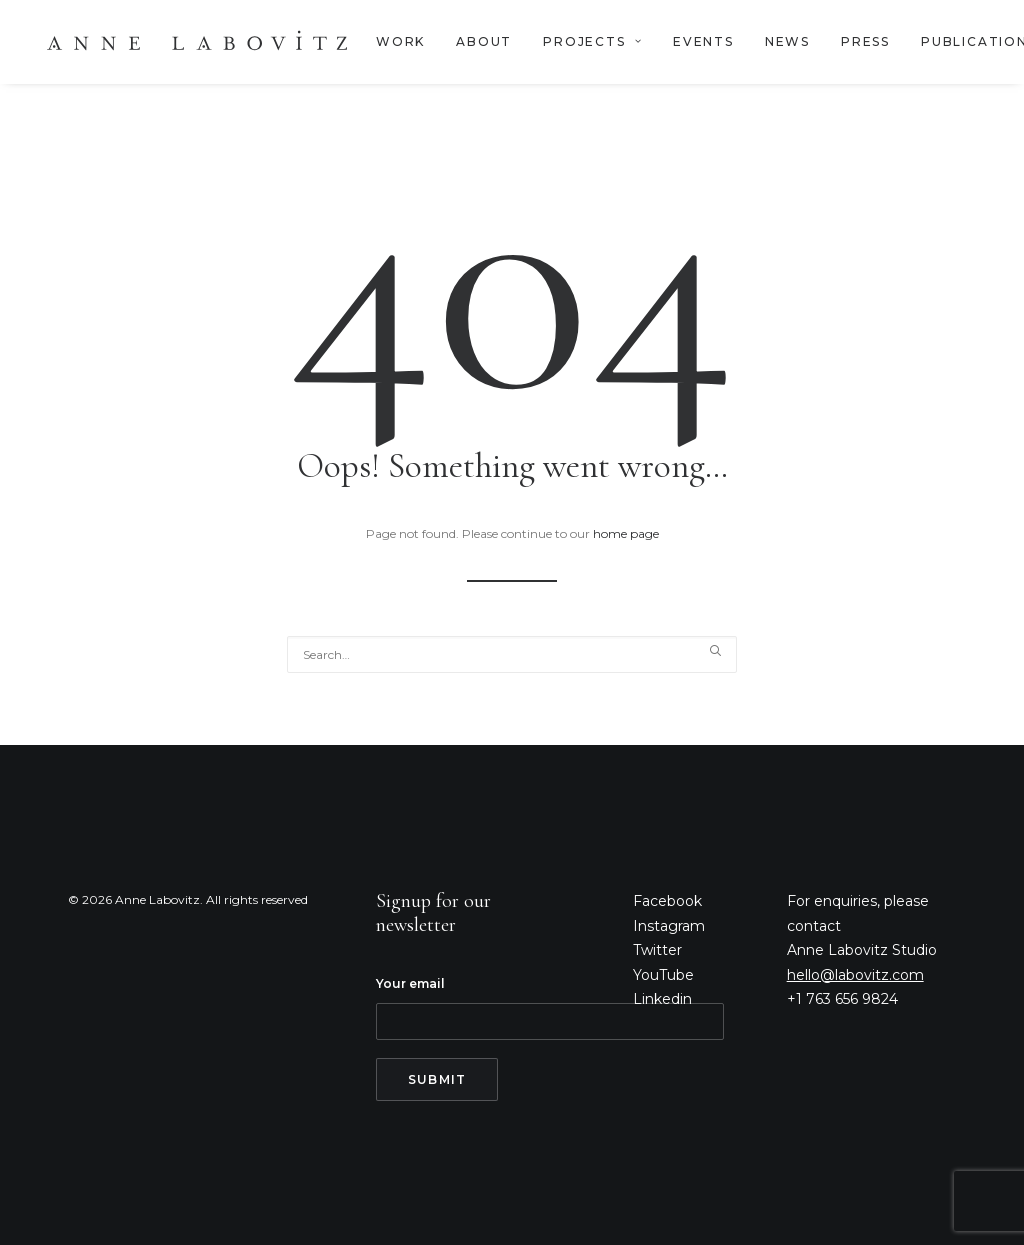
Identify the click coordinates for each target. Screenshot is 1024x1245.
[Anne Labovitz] (197, 42)
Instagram (669, 926)
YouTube (663, 975)
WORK (400, 41)
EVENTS (703, 41)
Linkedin (662, 999)
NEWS (787, 41)
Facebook (667, 901)
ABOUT (484, 41)
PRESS (865, 41)
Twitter (657, 950)
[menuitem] (400, 42)
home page (626, 533)
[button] (715, 651)
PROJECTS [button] (592, 41)
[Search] (512, 654)
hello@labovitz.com (855, 975)
